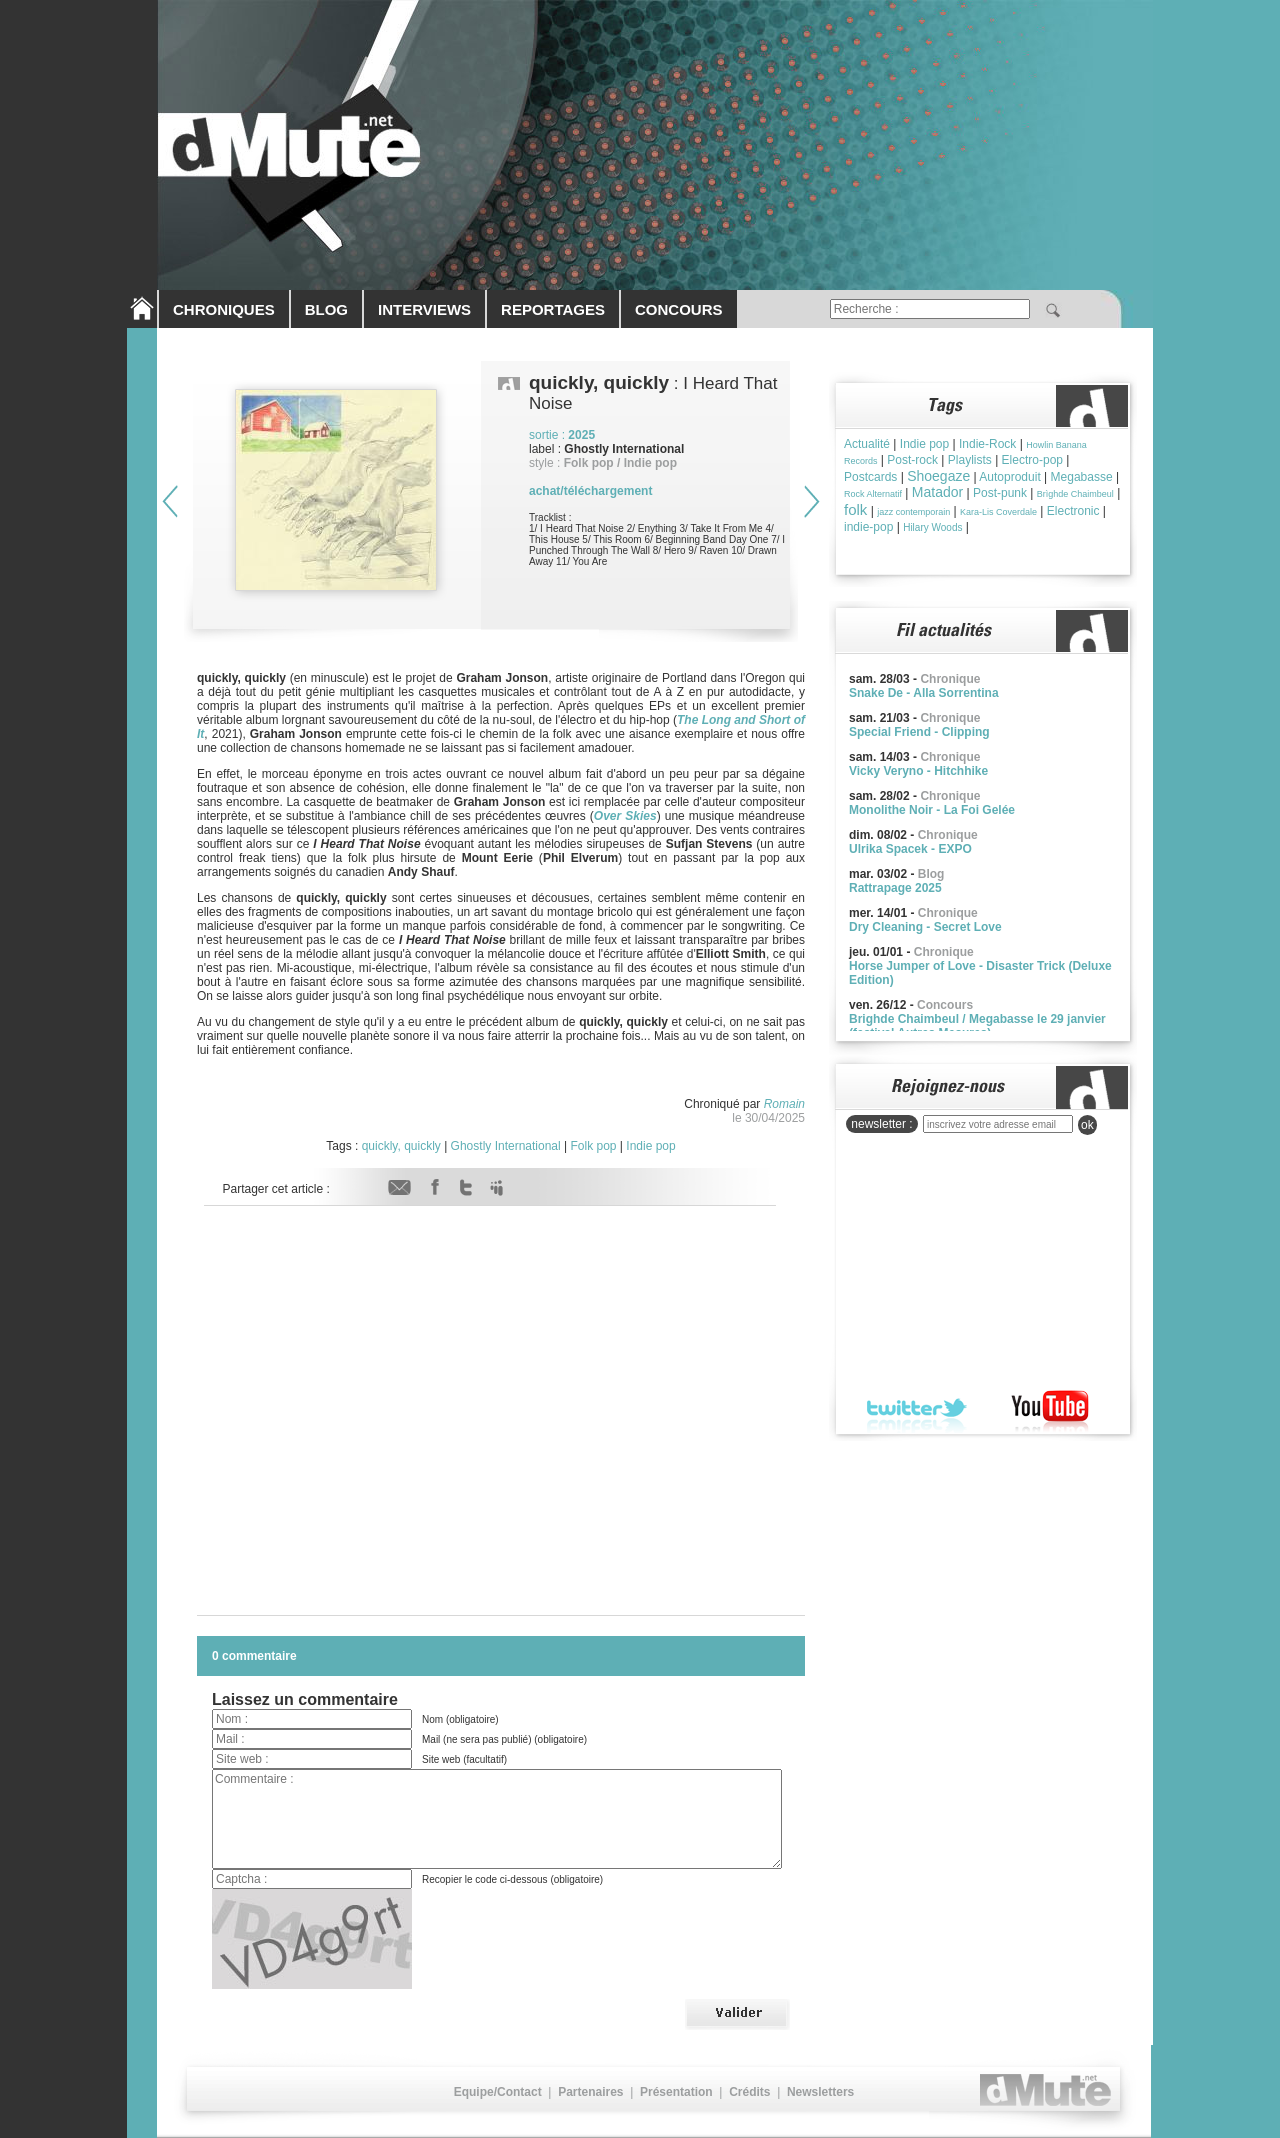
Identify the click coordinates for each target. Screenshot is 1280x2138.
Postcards (870, 477)
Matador (937, 492)
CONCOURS (679, 309)
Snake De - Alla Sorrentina (924, 693)
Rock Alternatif (873, 494)
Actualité (867, 444)
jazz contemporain (913, 512)
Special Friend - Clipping (919, 732)
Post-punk (1000, 493)
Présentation (676, 2092)
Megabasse (1082, 477)
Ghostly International (506, 1146)
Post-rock (912, 460)
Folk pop (593, 1146)
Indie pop (650, 1146)
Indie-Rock (987, 444)
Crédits (749, 2092)
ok (1087, 1125)
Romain (784, 1104)
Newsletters (820, 2092)
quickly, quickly (401, 1146)
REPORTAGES (553, 309)
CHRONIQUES (224, 309)
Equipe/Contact (498, 2092)
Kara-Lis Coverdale (998, 512)
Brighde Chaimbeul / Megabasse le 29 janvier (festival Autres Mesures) (977, 1026)
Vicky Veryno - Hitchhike (918, 771)
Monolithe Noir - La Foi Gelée (932, 810)
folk (855, 509)
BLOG (326, 309)
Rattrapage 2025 (895, 888)
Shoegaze (938, 476)
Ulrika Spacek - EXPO (910, 849)
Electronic (1073, 511)
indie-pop (868, 527)
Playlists (970, 460)
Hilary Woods (932, 527)
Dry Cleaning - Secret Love (925, 927)
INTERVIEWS (424, 309)
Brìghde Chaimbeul (1075, 494)
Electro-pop (1032, 460)
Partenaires (590, 2092)
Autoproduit (1009, 477)
